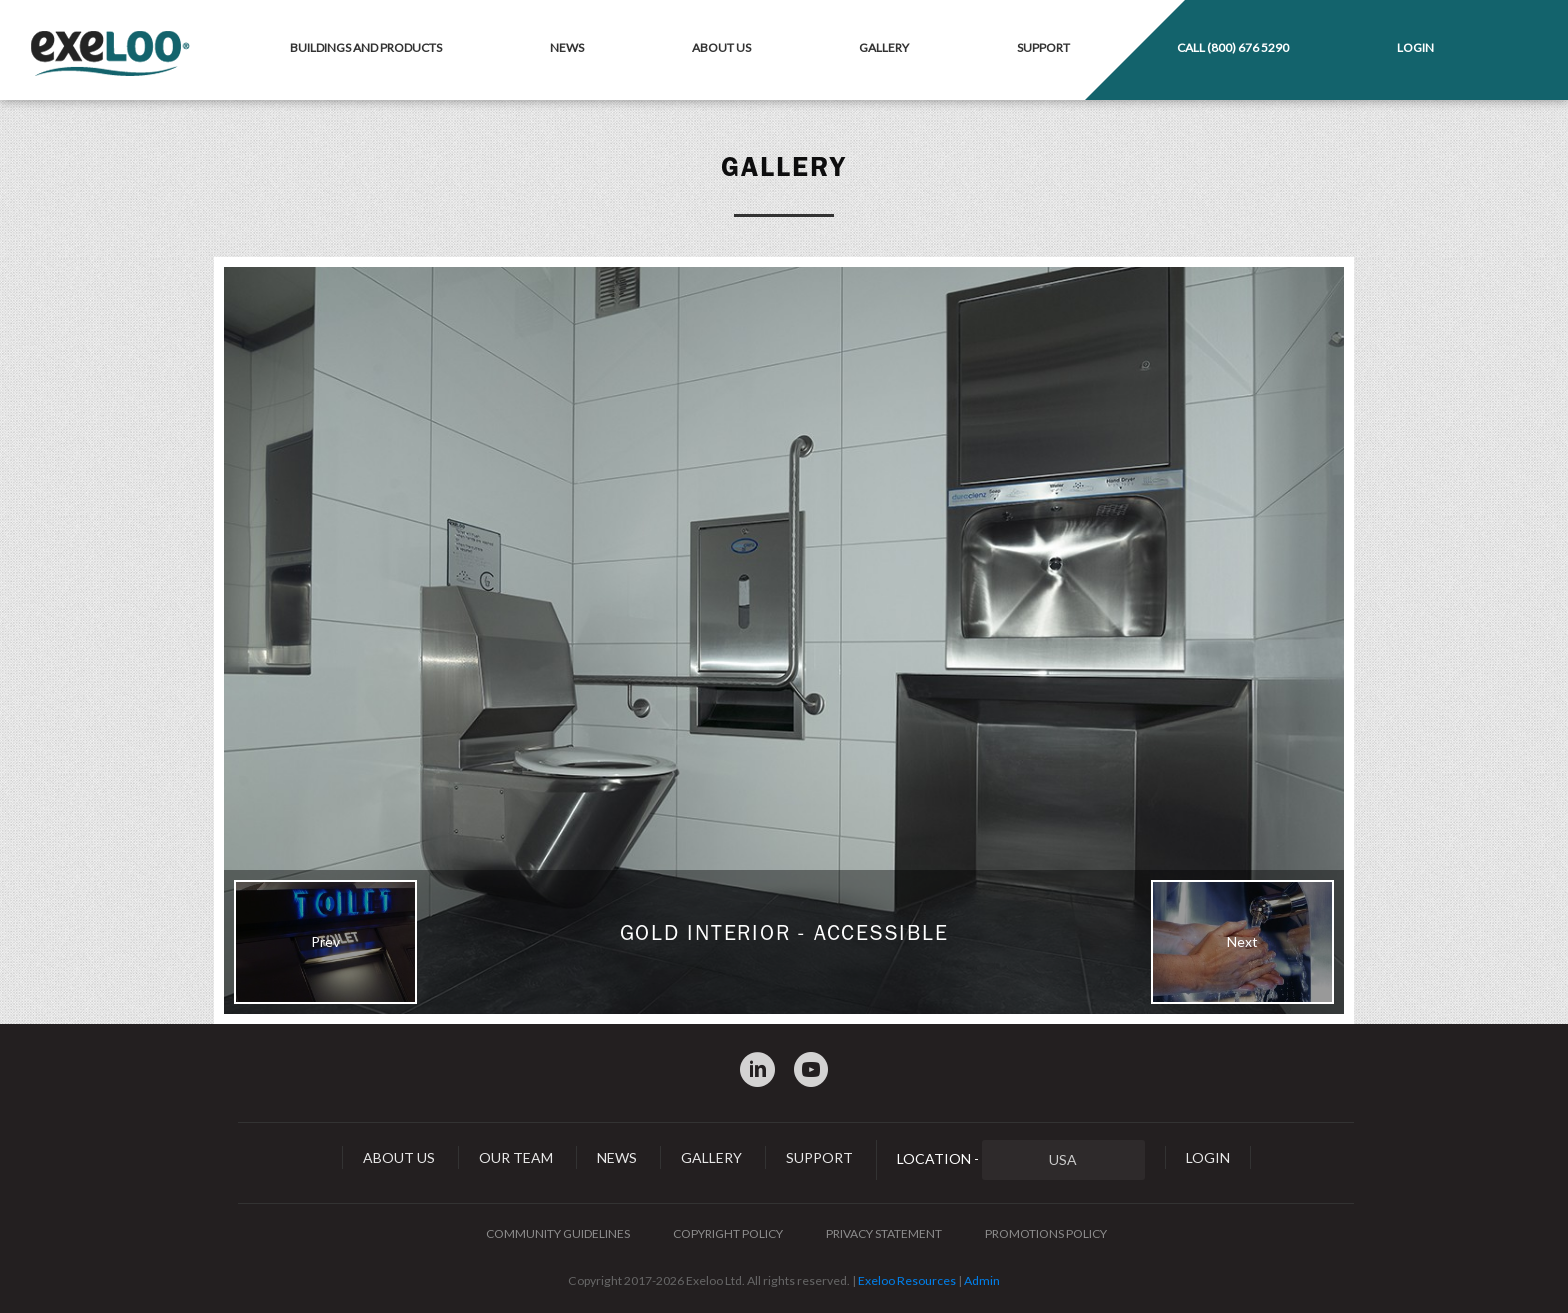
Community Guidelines (558, 1233)
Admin (982, 1280)
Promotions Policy (1046, 1233)
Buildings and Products (366, 47)
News (567, 47)
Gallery (884, 47)
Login (1415, 47)
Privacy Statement (884, 1233)
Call (1233, 47)
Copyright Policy (728, 1233)
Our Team (516, 1157)
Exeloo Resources (907, 1280)
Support (1043, 47)
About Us (721, 47)
